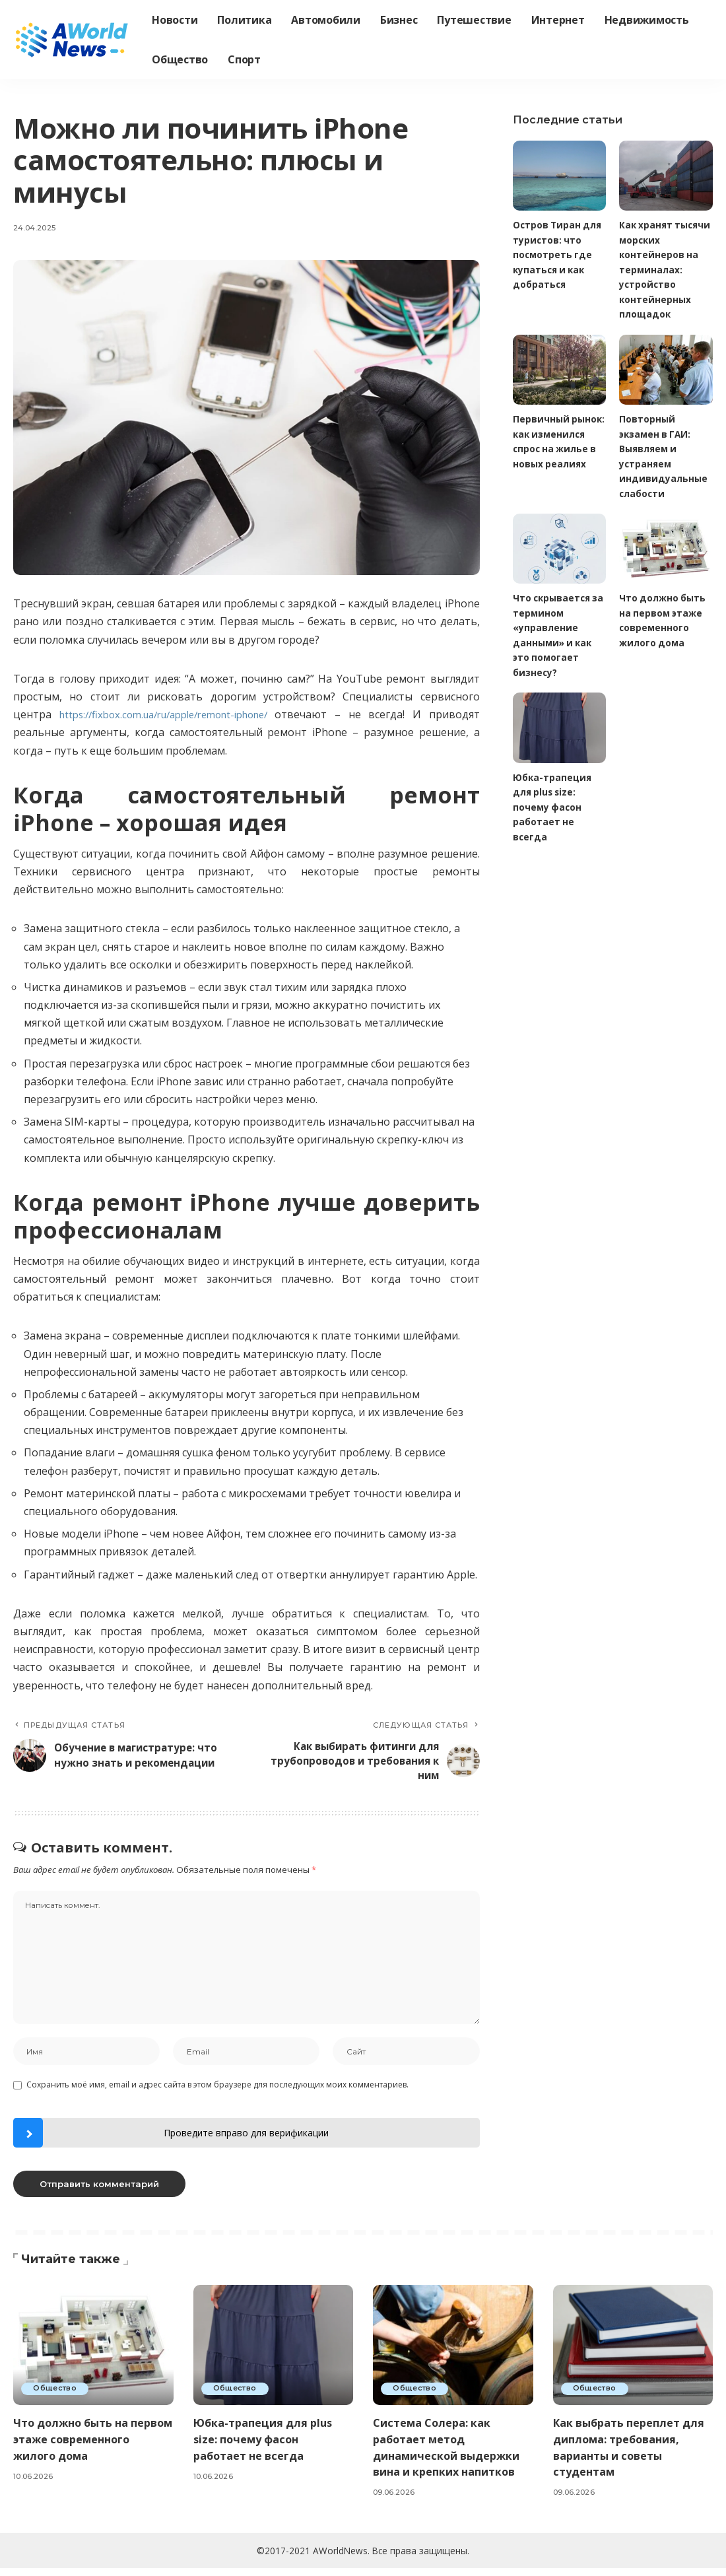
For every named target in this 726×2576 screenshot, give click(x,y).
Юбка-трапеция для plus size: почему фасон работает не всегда (553, 809)
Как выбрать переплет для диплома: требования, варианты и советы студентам (632, 2455)
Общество (56, 2396)
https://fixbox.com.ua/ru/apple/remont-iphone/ (172, 714)
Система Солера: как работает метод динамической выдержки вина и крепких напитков (450, 2455)
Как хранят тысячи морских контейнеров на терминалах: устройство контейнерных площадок (660, 270)
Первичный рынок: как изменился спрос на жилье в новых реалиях (557, 449)
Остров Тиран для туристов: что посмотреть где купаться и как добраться (558, 255)
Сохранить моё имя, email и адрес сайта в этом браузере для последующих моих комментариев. (217, 2092)
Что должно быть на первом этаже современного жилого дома (78, 2455)
